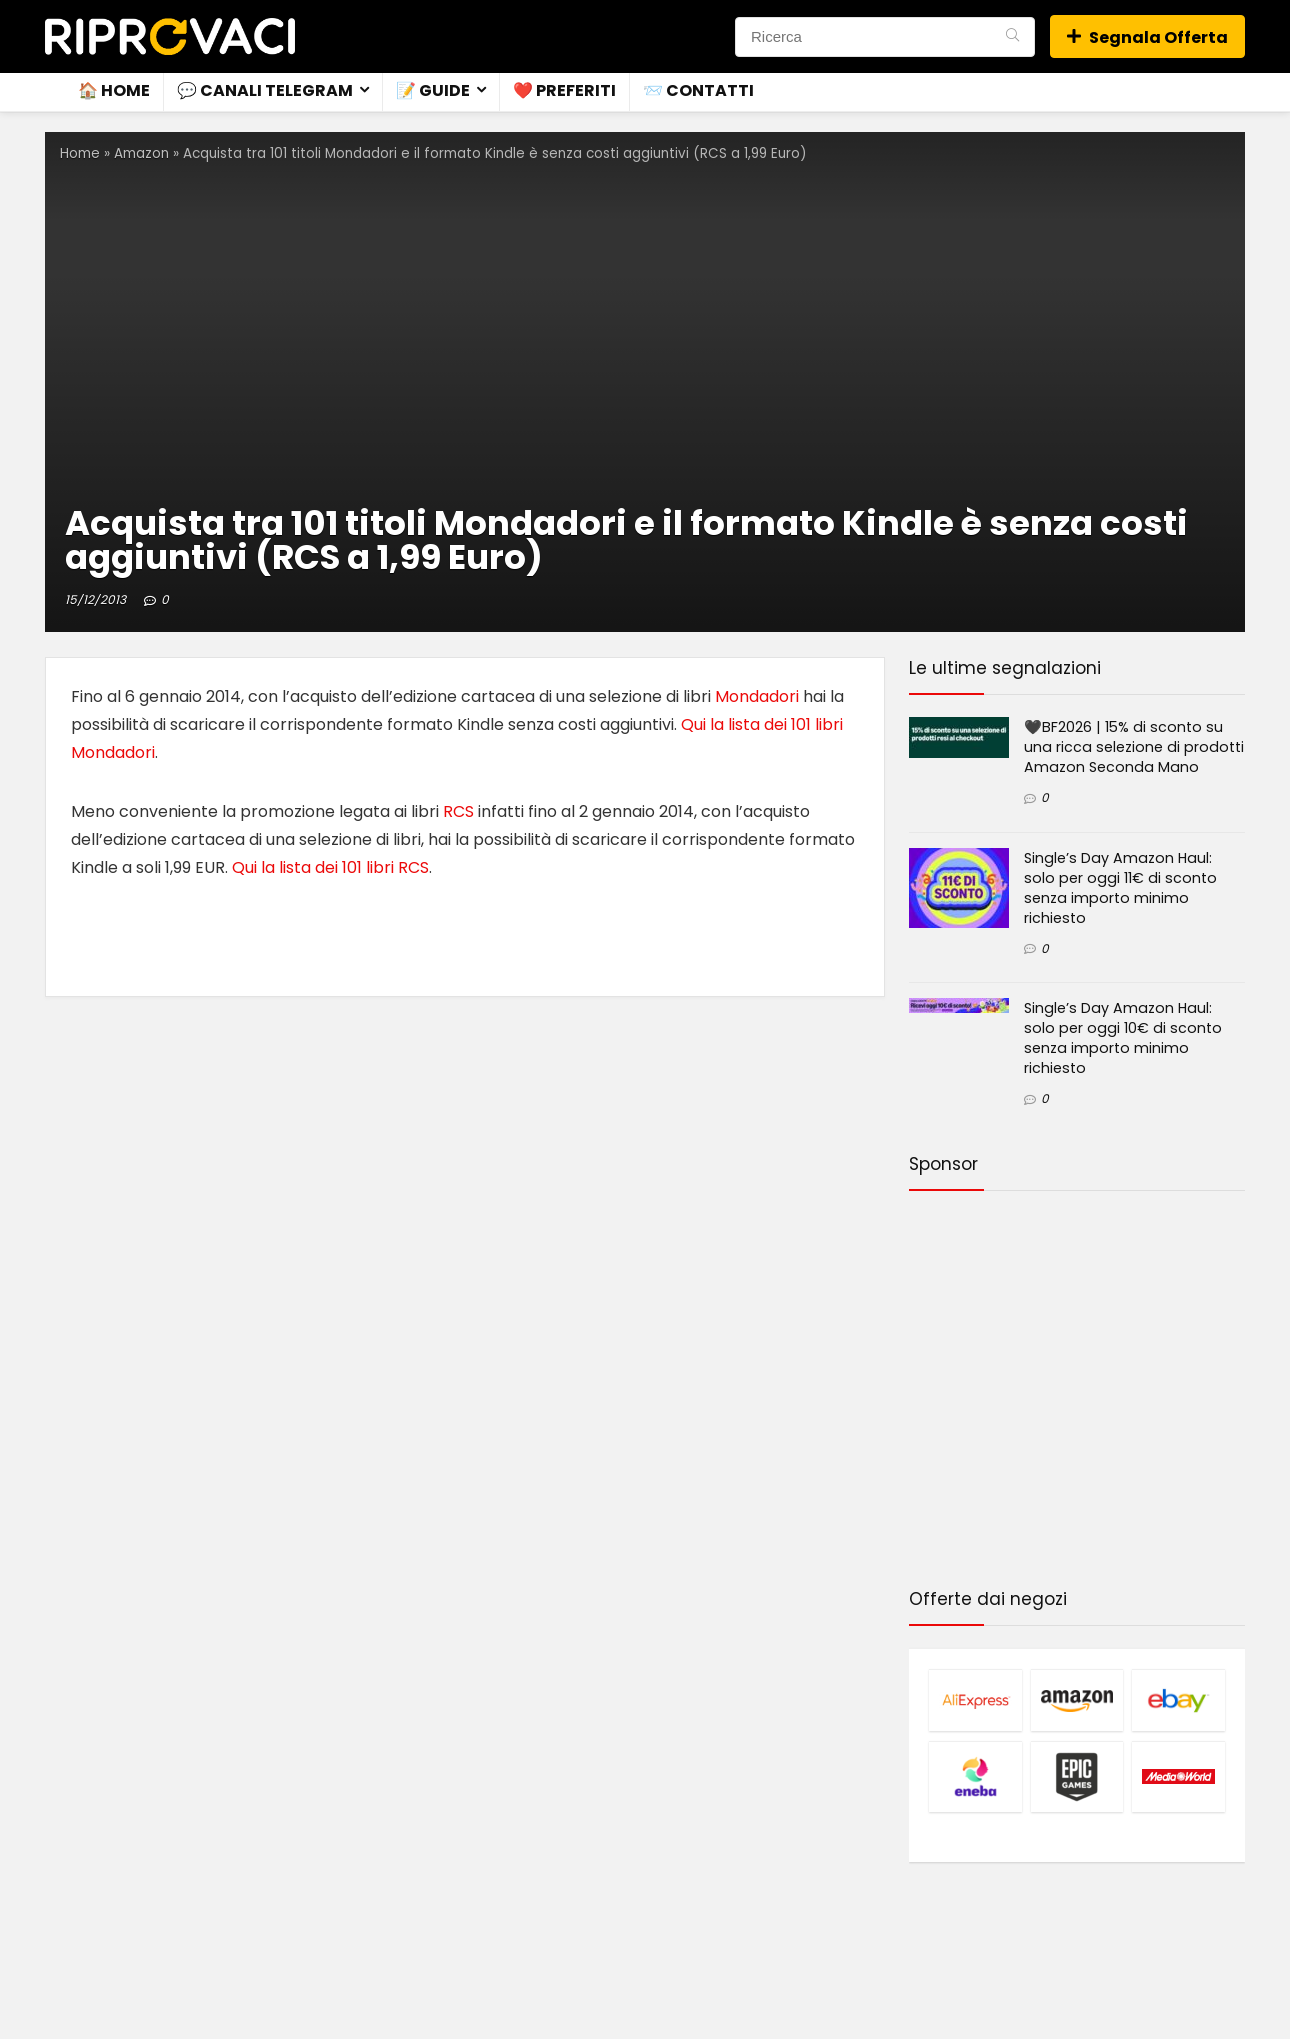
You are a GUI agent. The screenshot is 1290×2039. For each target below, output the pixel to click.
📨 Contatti (698, 90)
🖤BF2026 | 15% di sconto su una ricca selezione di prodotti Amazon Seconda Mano (1134, 747)
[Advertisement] (1077, 1393)
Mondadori (757, 696)
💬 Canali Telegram (265, 90)
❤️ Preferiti (564, 90)
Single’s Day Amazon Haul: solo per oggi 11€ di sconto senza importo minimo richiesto (1120, 888)
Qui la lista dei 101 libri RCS (330, 867)
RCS (458, 811)
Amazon (141, 153)
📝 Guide (433, 90)
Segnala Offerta (1147, 37)
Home (80, 153)
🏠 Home (114, 90)
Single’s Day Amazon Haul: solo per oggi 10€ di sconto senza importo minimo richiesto (1123, 1038)
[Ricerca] (1012, 37)
